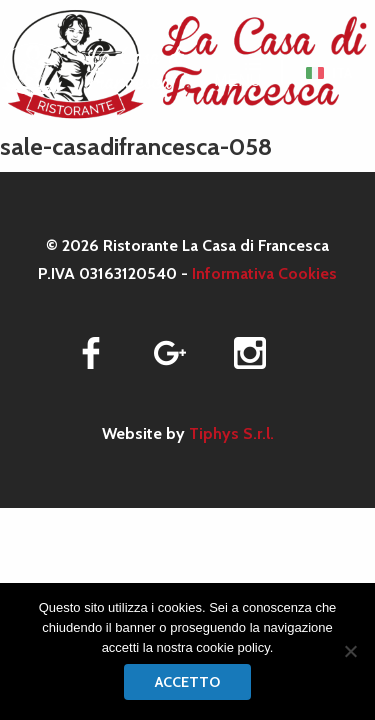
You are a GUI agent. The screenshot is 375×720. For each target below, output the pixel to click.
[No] (350, 651)
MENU (237, 72)
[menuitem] (329, 73)
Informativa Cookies (264, 273)
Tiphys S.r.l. (231, 433)
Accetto (187, 682)
